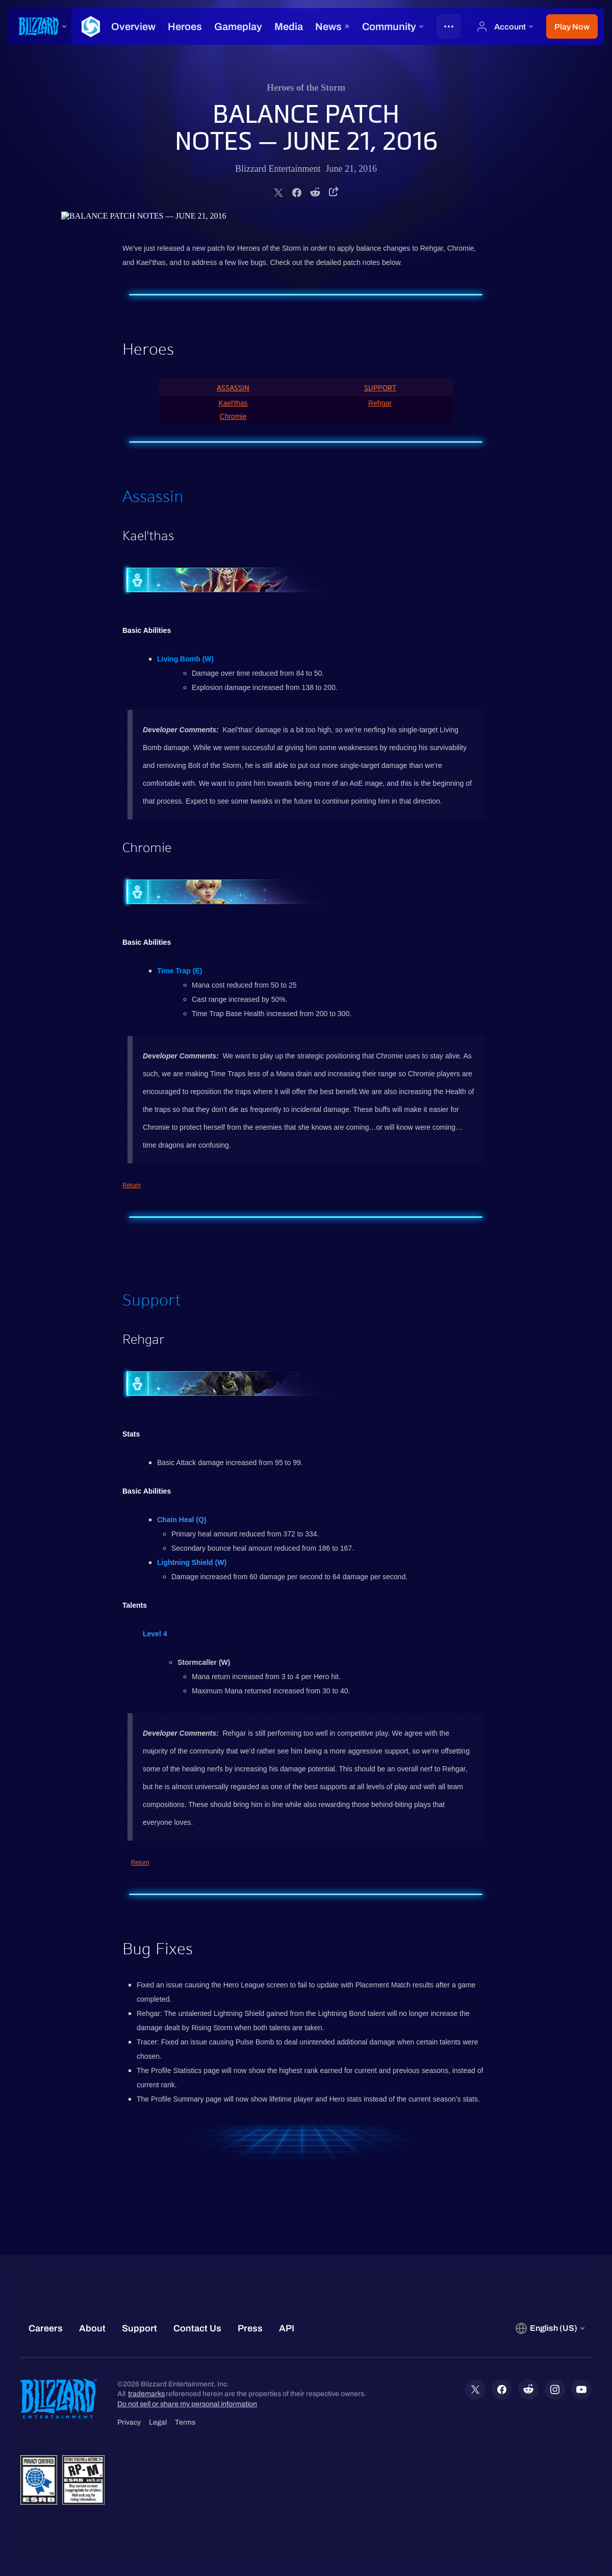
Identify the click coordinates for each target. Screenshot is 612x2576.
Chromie (233, 416)
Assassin (233, 387)
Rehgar (380, 403)
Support (380, 387)
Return (131, 1185)
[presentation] (39, 26)
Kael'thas (232, 403)
